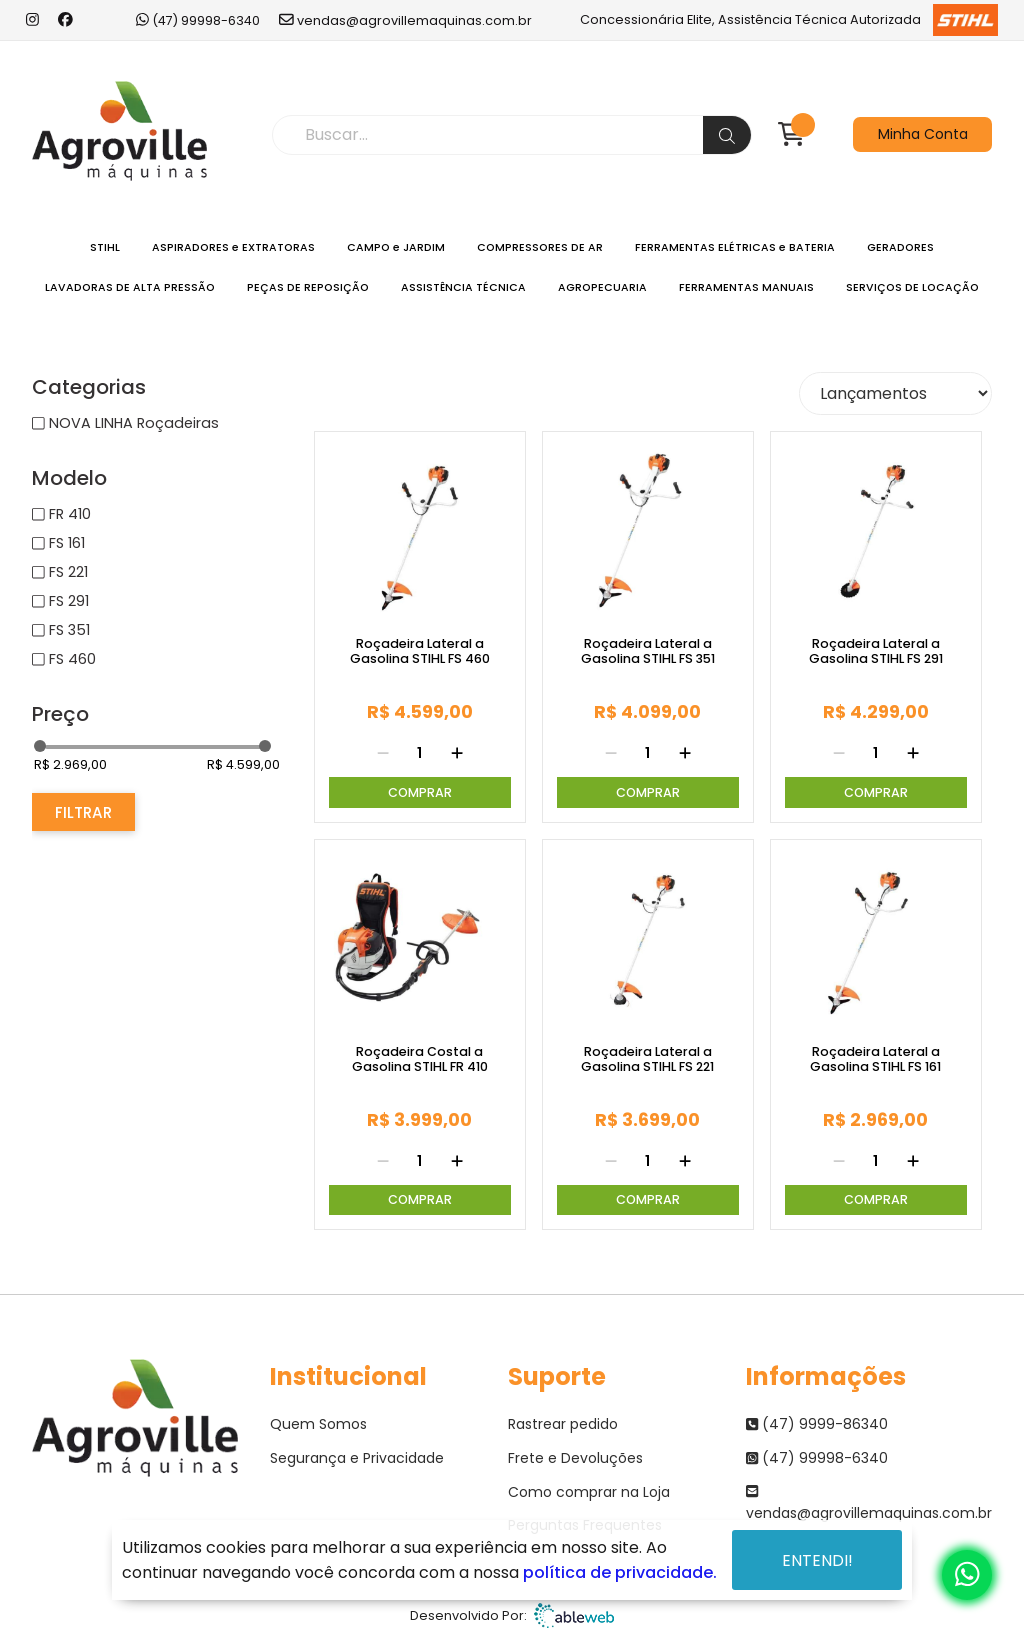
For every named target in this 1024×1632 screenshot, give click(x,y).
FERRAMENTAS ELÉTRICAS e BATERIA (735, 247)
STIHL (105, 247)
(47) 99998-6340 (198, 20)
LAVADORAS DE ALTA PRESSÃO (130, 287)
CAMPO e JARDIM (396, 247)
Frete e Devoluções (575, 1458)
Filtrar (83, 812)
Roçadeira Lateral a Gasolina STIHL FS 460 (420, 651)
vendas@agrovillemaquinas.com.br (405, 20)
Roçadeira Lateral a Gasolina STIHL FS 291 (876, 651)
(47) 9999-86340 (817, 1424)
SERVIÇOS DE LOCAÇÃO (912, 287)
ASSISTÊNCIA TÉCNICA (463, 287)
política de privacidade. (620, 1572)
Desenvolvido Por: (511, 1615)
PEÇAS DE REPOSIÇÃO (308, 287)
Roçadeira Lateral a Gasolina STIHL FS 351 (648, 651)
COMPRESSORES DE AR (540, 247)
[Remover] (383, 754)
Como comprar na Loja (589, 1492)
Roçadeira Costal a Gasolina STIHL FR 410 (420, 1059)
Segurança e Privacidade (357, 1458)
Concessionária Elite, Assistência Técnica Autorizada (789, 20)
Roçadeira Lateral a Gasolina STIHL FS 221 (647, 1059)
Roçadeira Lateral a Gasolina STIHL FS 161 (875, 1059)
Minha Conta (923, 134)
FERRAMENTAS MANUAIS (746, 287)
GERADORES (900, 247)
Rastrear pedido (563, 1424)
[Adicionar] (457, 754)
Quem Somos (318, 1424)
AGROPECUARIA (602, 287)
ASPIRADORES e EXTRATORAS (233, 247)
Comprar (420, 792)
